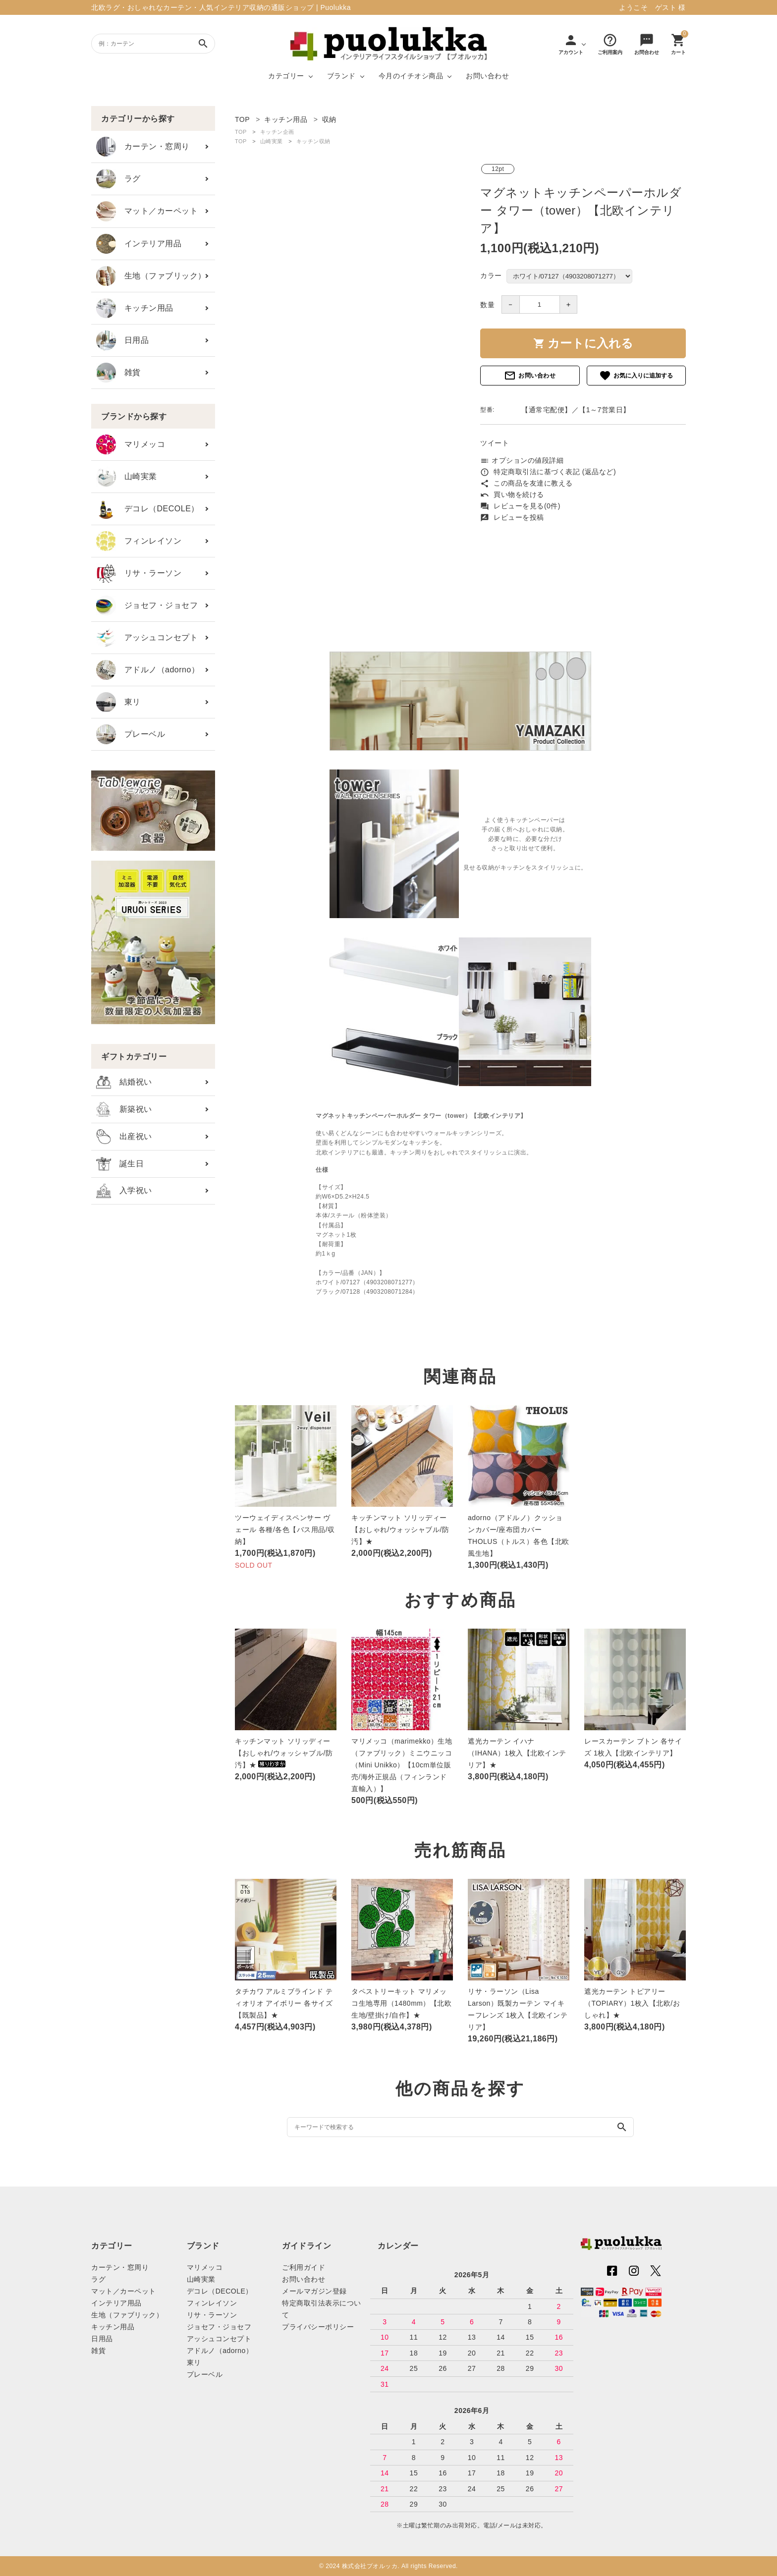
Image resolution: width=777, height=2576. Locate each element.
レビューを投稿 (512, 517)
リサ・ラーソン (138, 573)
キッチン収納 (313, 141)
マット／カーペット (147, 211)
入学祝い (124, 1191)
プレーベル (130, 734)
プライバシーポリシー (318, 2327)
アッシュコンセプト (147, 638)
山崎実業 (126, 477)
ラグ (118, 179)
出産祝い (124, 1136)
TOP (241, 132)
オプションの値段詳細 (521, 460)
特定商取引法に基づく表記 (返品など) (548, 472)
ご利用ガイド (303, 2267)
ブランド (341, 76)
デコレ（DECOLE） (147, 509)
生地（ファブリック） (151, 276)
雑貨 (118, 373)
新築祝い (124, 1109)
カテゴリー (286, 76)
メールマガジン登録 (314, 2291)
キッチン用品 (134, 308)
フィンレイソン (138, 541)
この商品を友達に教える (526, 483)
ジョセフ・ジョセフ (147, 605)
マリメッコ (130, 444)
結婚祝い (124, 1082)
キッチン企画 (277, 132)
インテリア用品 (138, 244)
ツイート (494, 443)
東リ (118, 702)
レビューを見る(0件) (520, 506)
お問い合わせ (487, 76)
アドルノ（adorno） (147, 670)
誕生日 (120, 1163)
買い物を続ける (512, 494)
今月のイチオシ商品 (411, 76)
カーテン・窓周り (143, 147)
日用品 (122, 340)
